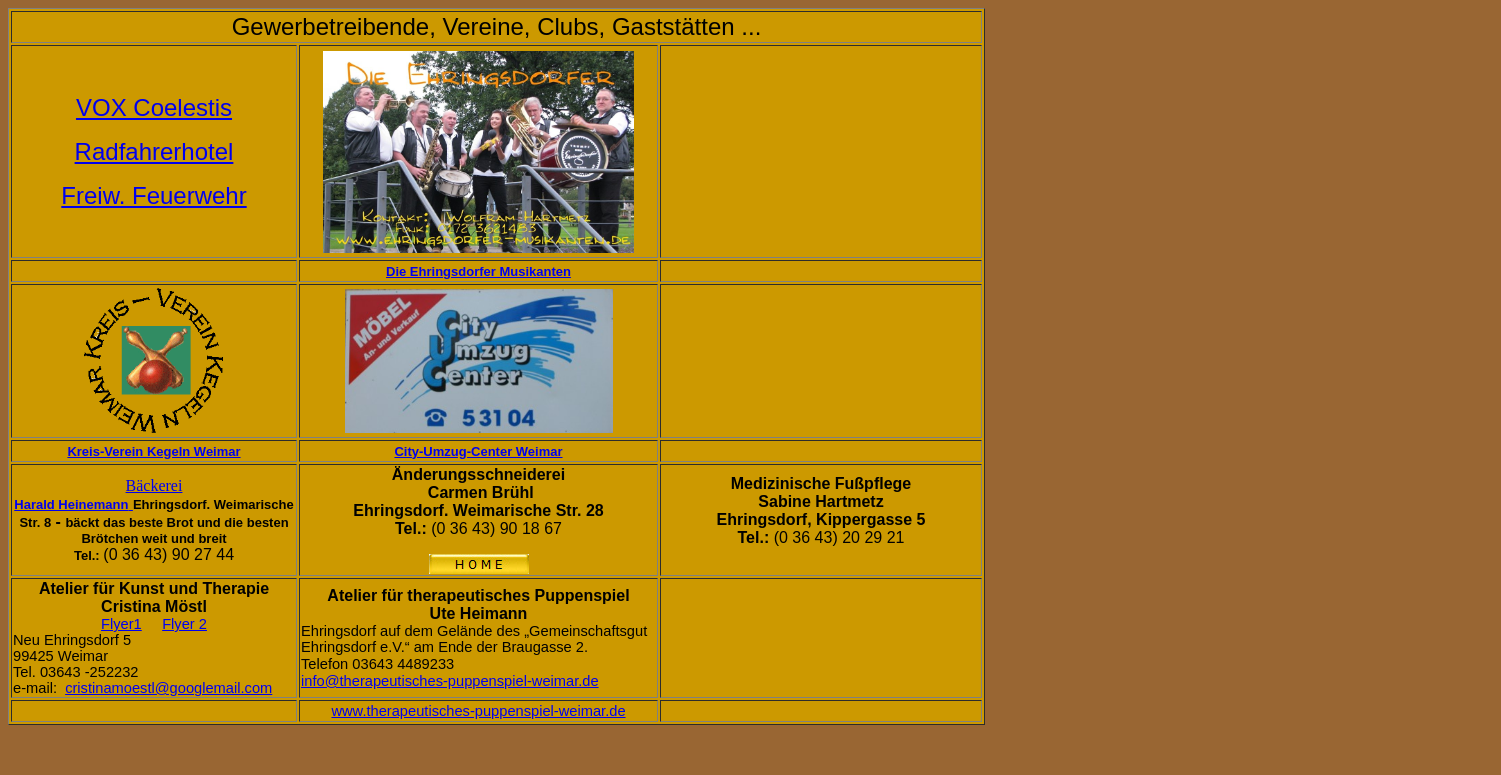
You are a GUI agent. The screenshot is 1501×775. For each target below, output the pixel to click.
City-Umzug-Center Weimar (478, 451)
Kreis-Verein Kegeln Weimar (153, 451)
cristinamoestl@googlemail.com (168, 688)
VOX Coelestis (154, 107)
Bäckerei (154, 485)
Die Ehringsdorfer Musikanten (478, 271)
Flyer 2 (184, 624)
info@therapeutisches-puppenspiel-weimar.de (450, 681)
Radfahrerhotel (154, 151)
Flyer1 (121, 624)
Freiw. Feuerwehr (153, 195)
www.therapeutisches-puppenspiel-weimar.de (478, 711)
